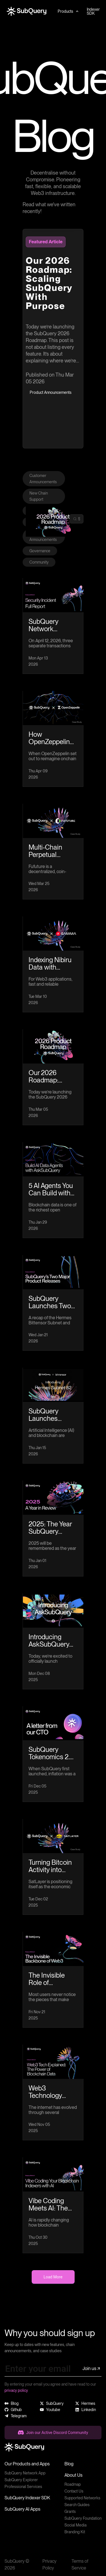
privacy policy (16, 2390)
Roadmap (72, 2484)
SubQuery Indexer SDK (27, 2497)
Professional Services (23, 2486)
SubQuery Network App (25, 2473)
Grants (70, 2511)
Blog (68, 2464)
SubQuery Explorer (21, 2480)
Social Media (75, 2525)
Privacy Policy (49, 2564)
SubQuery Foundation (82, 2518)
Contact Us (73, 2491)
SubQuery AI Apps (22, 2509)
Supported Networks (82, 2498)
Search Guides (77, 2504)
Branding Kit (74, 2532)
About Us (73, 2475)
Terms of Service (80, 2564)
